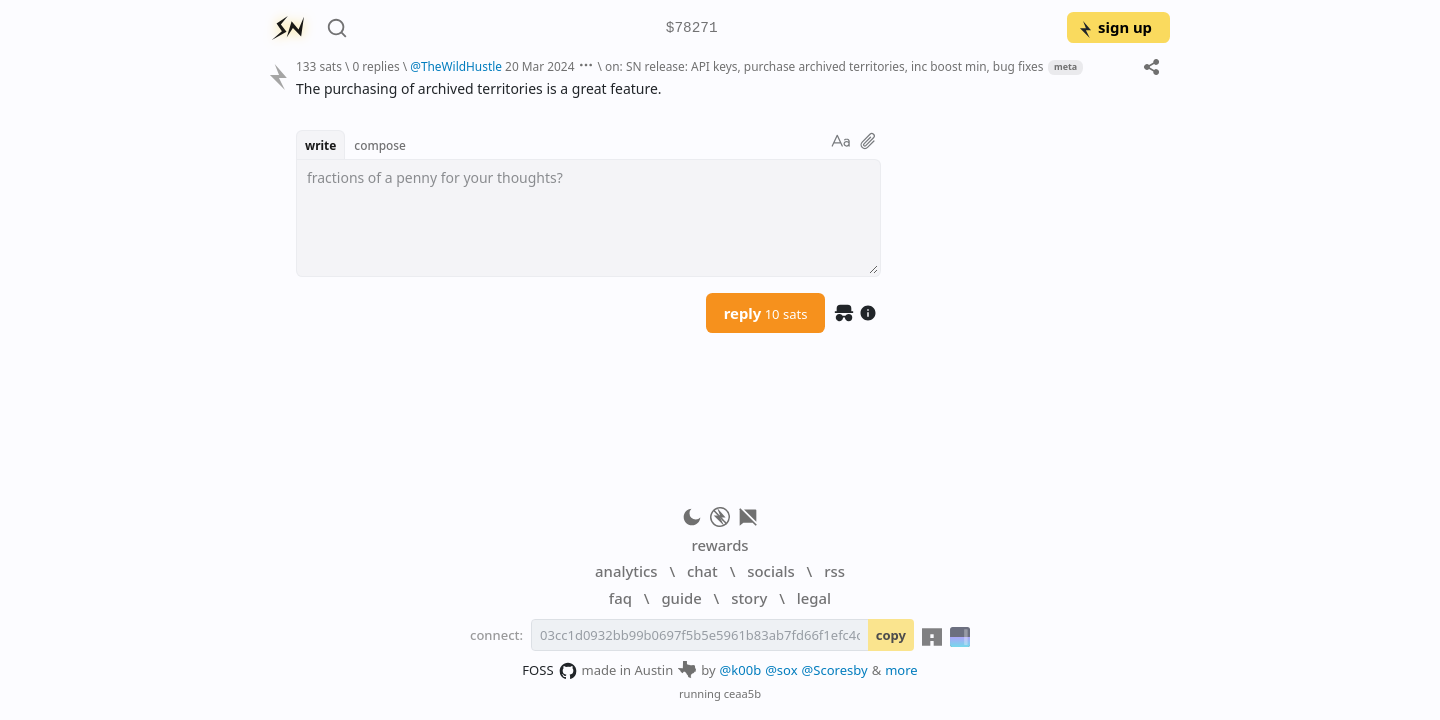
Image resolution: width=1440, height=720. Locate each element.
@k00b (741, 670)
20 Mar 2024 (539, 66)
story (749, 598)
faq (620, 598)
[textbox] (588, 218)
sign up (1114, 27)
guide (681, 598)
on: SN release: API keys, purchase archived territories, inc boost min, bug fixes (824, 66)
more (901, 670)
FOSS (549, 671)
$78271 (692, 28)
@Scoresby (835, 670)
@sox (781, 670)
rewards (719, 545)
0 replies (375, 66)
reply (766, 313)
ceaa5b (742, 693)
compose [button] (380, 145)
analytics (626, 571)
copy (891, 635)
